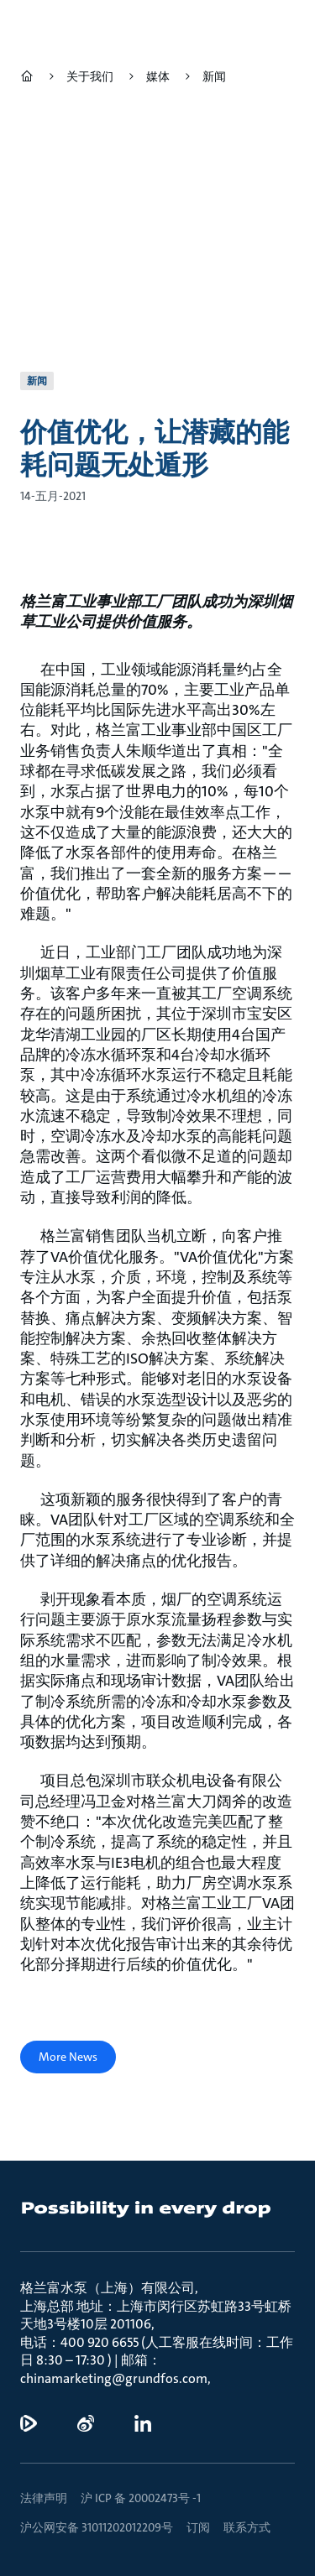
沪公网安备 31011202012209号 (96, 2527)
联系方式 (246, 2527)
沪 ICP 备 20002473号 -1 (141, 2498)
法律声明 (43, 2498)
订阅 (198, 2527)
